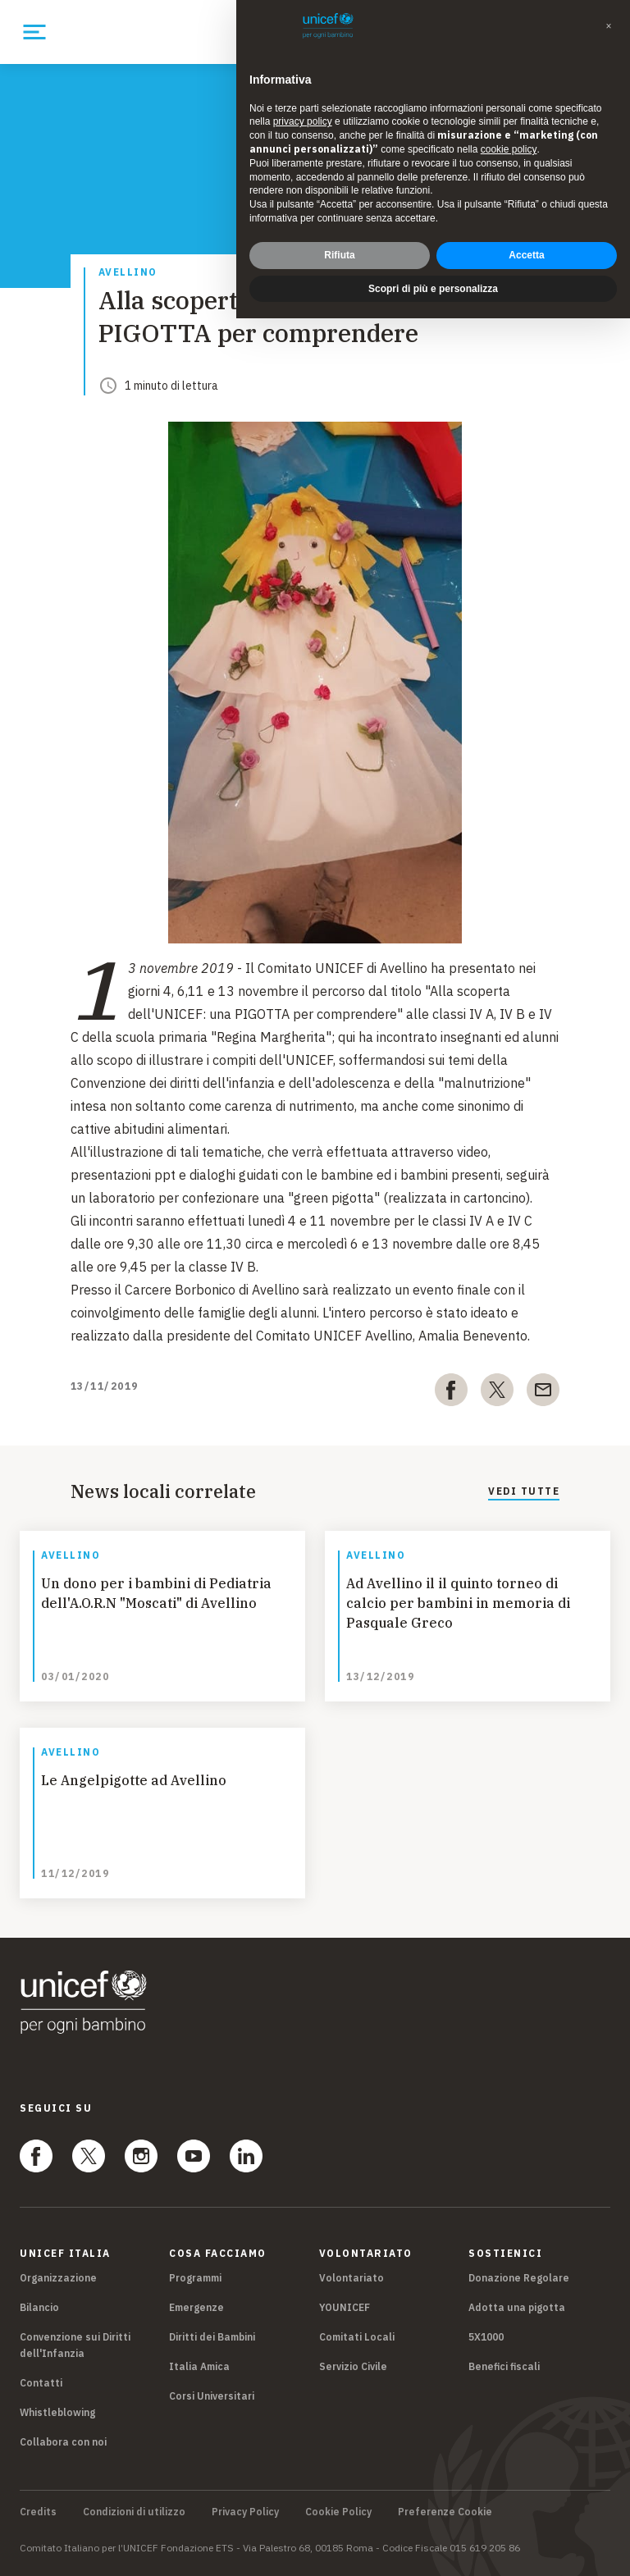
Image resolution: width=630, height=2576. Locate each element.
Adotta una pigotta (516, 2307)
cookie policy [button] (509, 149)
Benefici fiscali (504, 2366)
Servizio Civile (353, 2366)
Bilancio (39, 2307)
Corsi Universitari (211, 2396)
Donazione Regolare (518, 2278)
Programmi (195, 2278)
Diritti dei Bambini (212, 2337)
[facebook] (451, 1393)
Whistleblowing (57, 2412)
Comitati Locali (357, 2337)
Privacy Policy (245, 2512)
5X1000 (486, 2337)
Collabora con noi (63, 2442)
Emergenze (196, 2307)
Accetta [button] (526, 255)
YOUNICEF (344, 2307)
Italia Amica (199, 2366)
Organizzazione (58, 2278)
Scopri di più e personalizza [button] (433, 289)
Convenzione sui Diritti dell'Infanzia (75, 2345)
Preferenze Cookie (445, 2512)
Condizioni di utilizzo (134, 2512)
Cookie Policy (338, 2512)
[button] (609, 26)
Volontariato (351, 2278)
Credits (38, 2512)
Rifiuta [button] (339, 255)
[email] (543, 1393)
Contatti (41, 2383)
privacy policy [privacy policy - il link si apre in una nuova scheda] (302, 121)
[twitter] (497, 1393)
